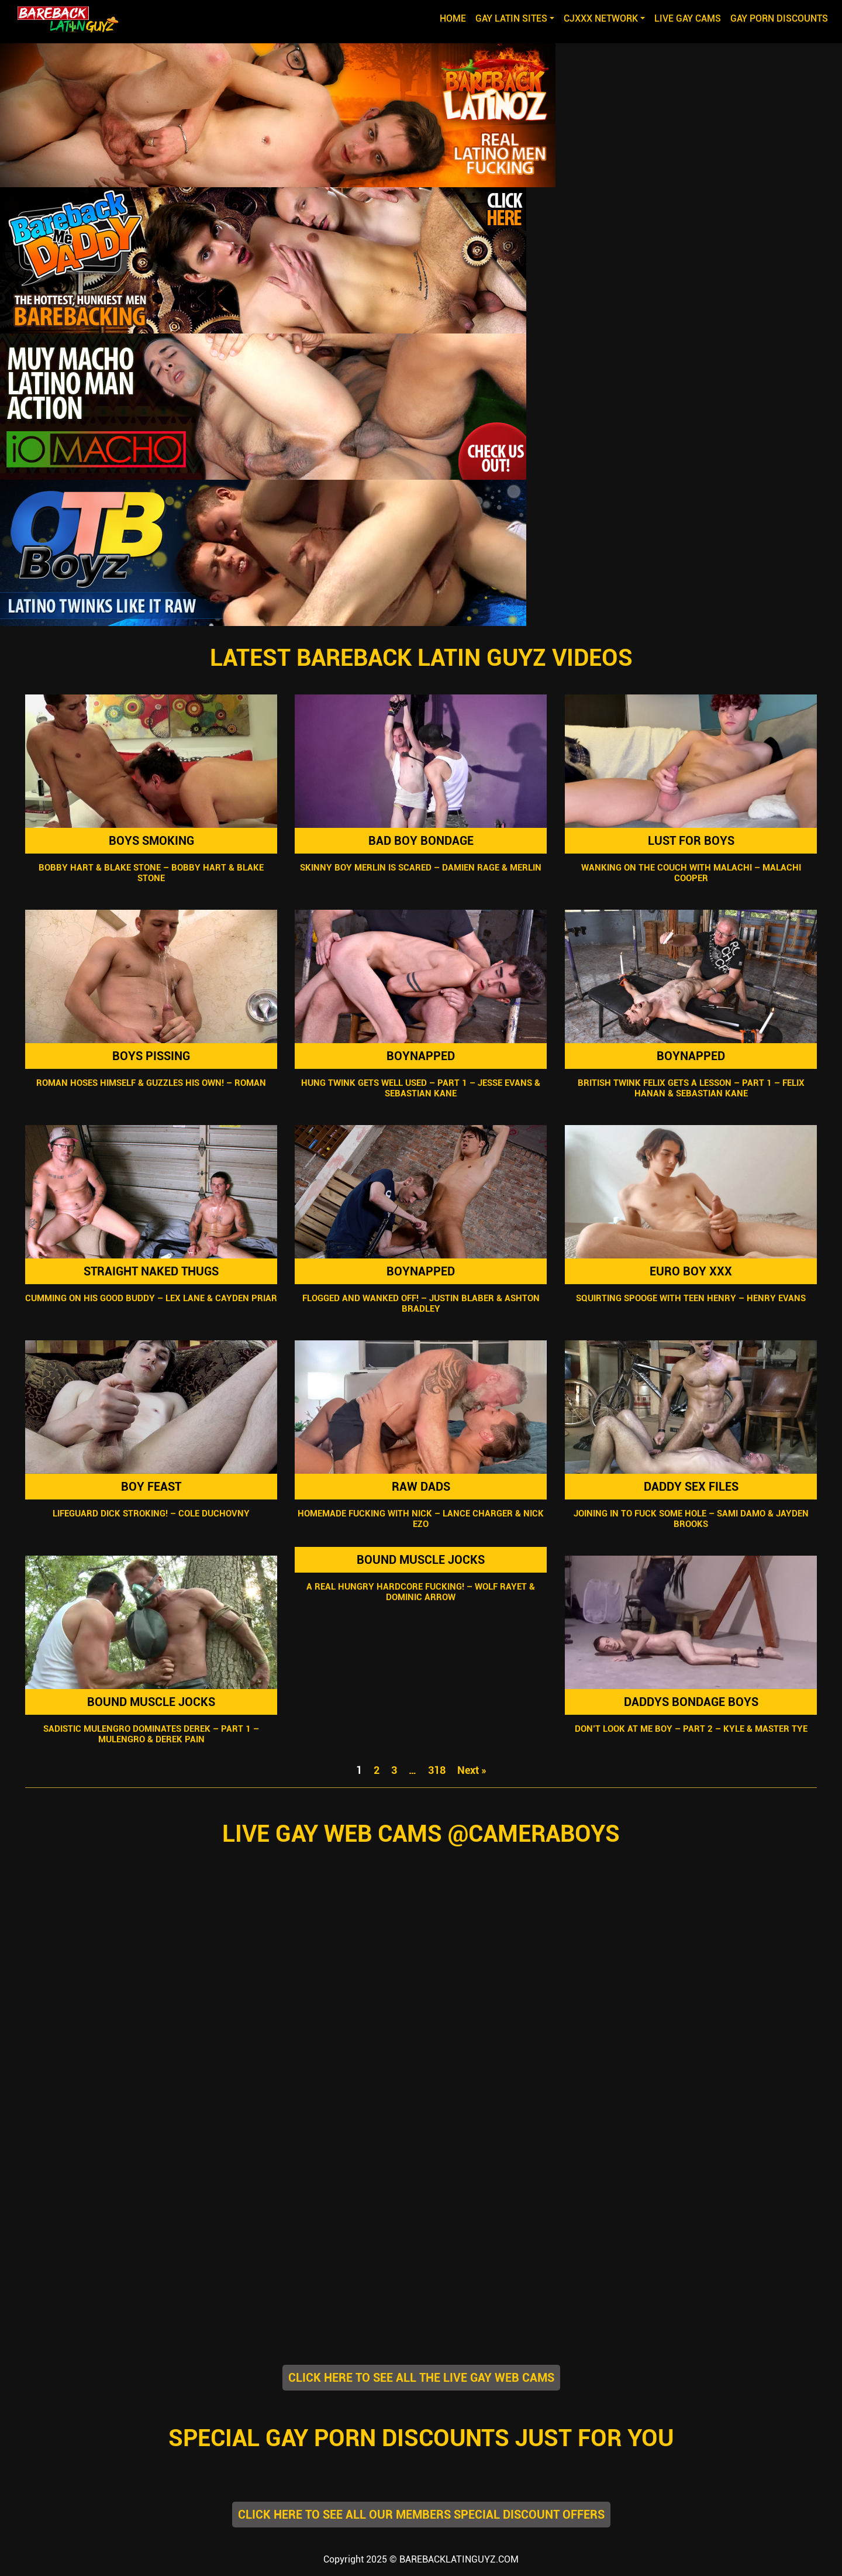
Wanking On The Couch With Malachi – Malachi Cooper (690, 872)
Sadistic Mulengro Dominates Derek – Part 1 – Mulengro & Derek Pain (151, 1734)
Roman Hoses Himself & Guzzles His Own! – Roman (151, 1083)
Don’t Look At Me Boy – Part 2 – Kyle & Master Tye (690, 1729)
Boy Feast (151, 1487)
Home (455, 17)
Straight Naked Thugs (151, 1271)
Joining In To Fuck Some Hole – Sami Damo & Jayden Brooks (690, 1518)
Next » (471, 1770)
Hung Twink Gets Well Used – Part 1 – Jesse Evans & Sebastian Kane (420, 1088)
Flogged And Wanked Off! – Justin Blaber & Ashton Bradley (421, 1303)
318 (437, 1770)
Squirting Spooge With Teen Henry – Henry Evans (691, 1298)
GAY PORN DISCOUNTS (779, 18)
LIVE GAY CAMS (687, 18)
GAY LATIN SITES (511, 18)
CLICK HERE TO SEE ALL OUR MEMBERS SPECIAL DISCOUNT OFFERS (421, 2515)
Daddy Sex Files (690, 1487)
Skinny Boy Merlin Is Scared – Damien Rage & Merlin (420, 867)
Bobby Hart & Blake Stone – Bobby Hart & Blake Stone (151, 872)
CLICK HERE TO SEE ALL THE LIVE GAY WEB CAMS (421, 2378)
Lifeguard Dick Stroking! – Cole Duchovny (151, 1513)
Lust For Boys (690, 841)
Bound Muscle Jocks (151, 1702)
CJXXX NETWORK (601, 18)
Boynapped (421, 1056)
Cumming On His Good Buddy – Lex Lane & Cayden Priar (151, 1298)
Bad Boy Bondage (421, 841)
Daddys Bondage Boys (690, 1702)
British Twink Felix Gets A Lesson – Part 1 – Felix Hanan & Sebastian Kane (690, 1088)
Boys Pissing (151, 1056)
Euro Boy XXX (691, 1271)
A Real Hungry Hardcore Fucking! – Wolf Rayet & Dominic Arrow (420, 1591)
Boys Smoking (151, 841)
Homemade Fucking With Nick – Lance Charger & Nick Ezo (421, 1518)
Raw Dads (421, 1487)
